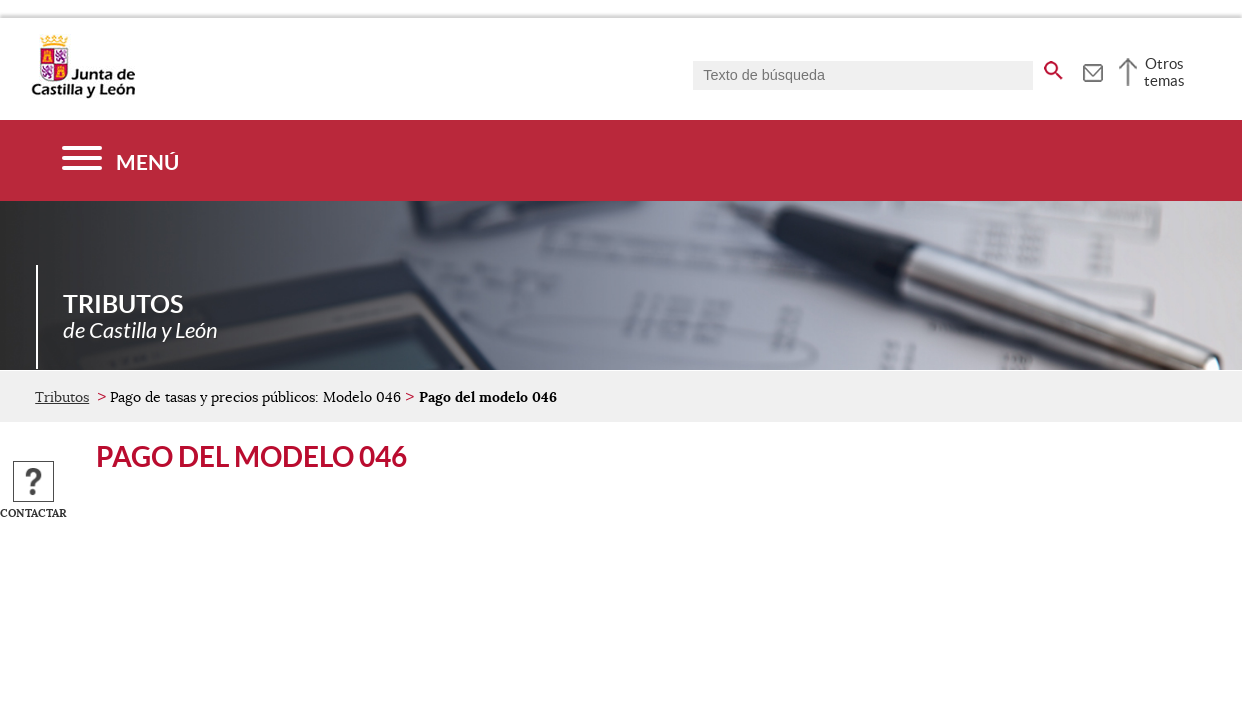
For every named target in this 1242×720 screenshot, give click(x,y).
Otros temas (1164, 72)
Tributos (62, 397)
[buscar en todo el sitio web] (1053, 67)
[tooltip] (1092, 70)
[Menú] (120, 160)
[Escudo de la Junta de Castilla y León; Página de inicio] (83, 94)
